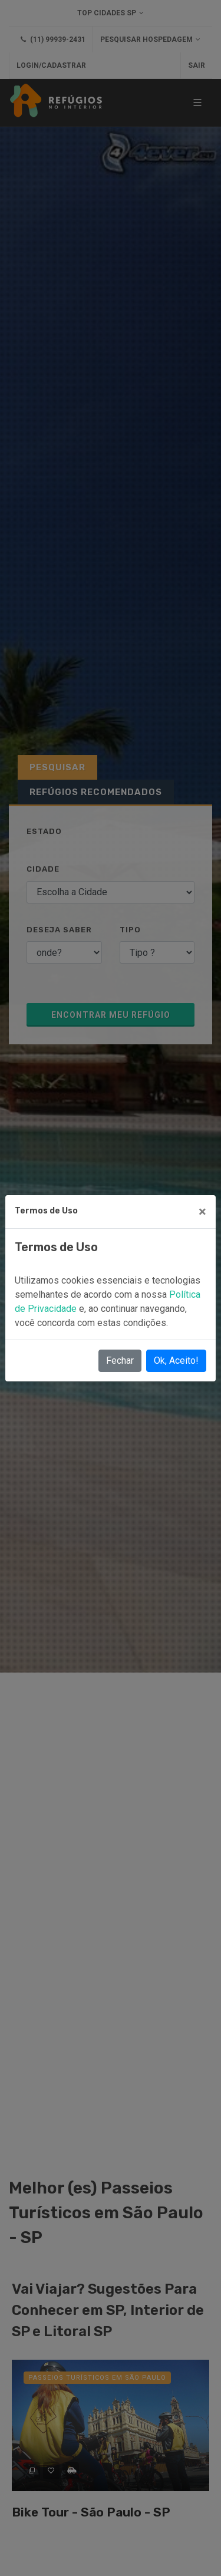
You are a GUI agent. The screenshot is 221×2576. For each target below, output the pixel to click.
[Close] (202, 1211)
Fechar (120, 1360)
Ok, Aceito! (176, 1360)
